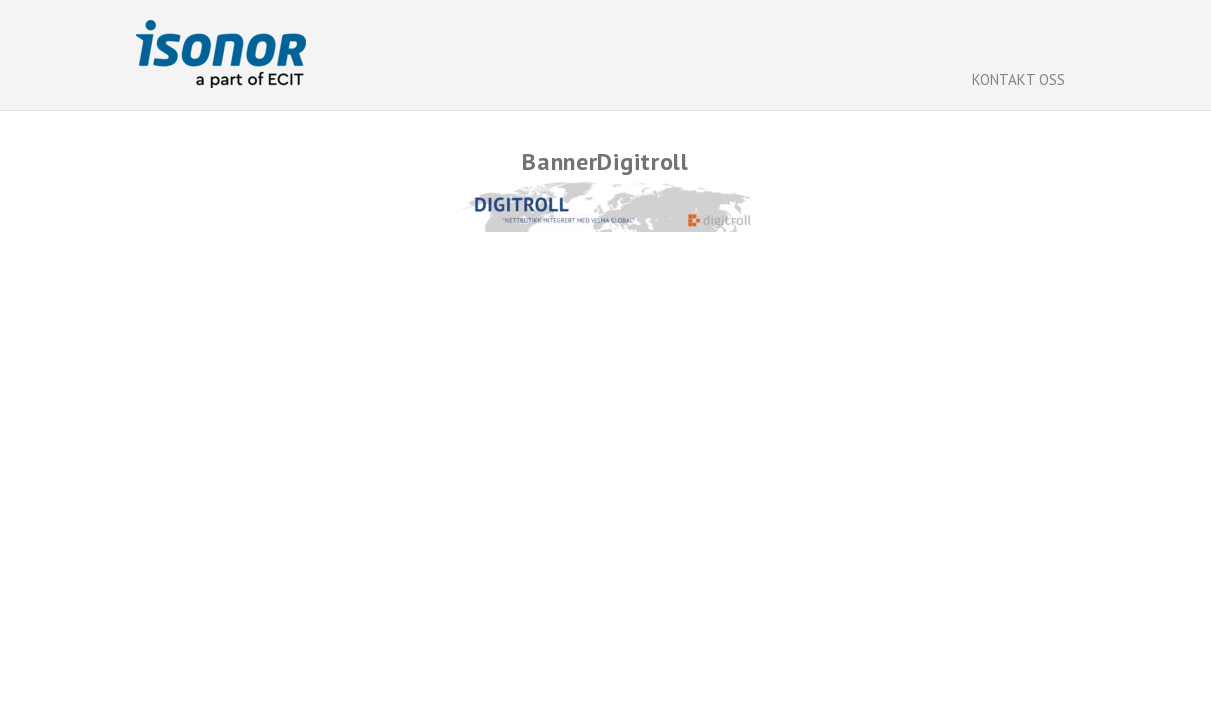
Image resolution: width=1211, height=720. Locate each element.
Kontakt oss (1018, 79)
